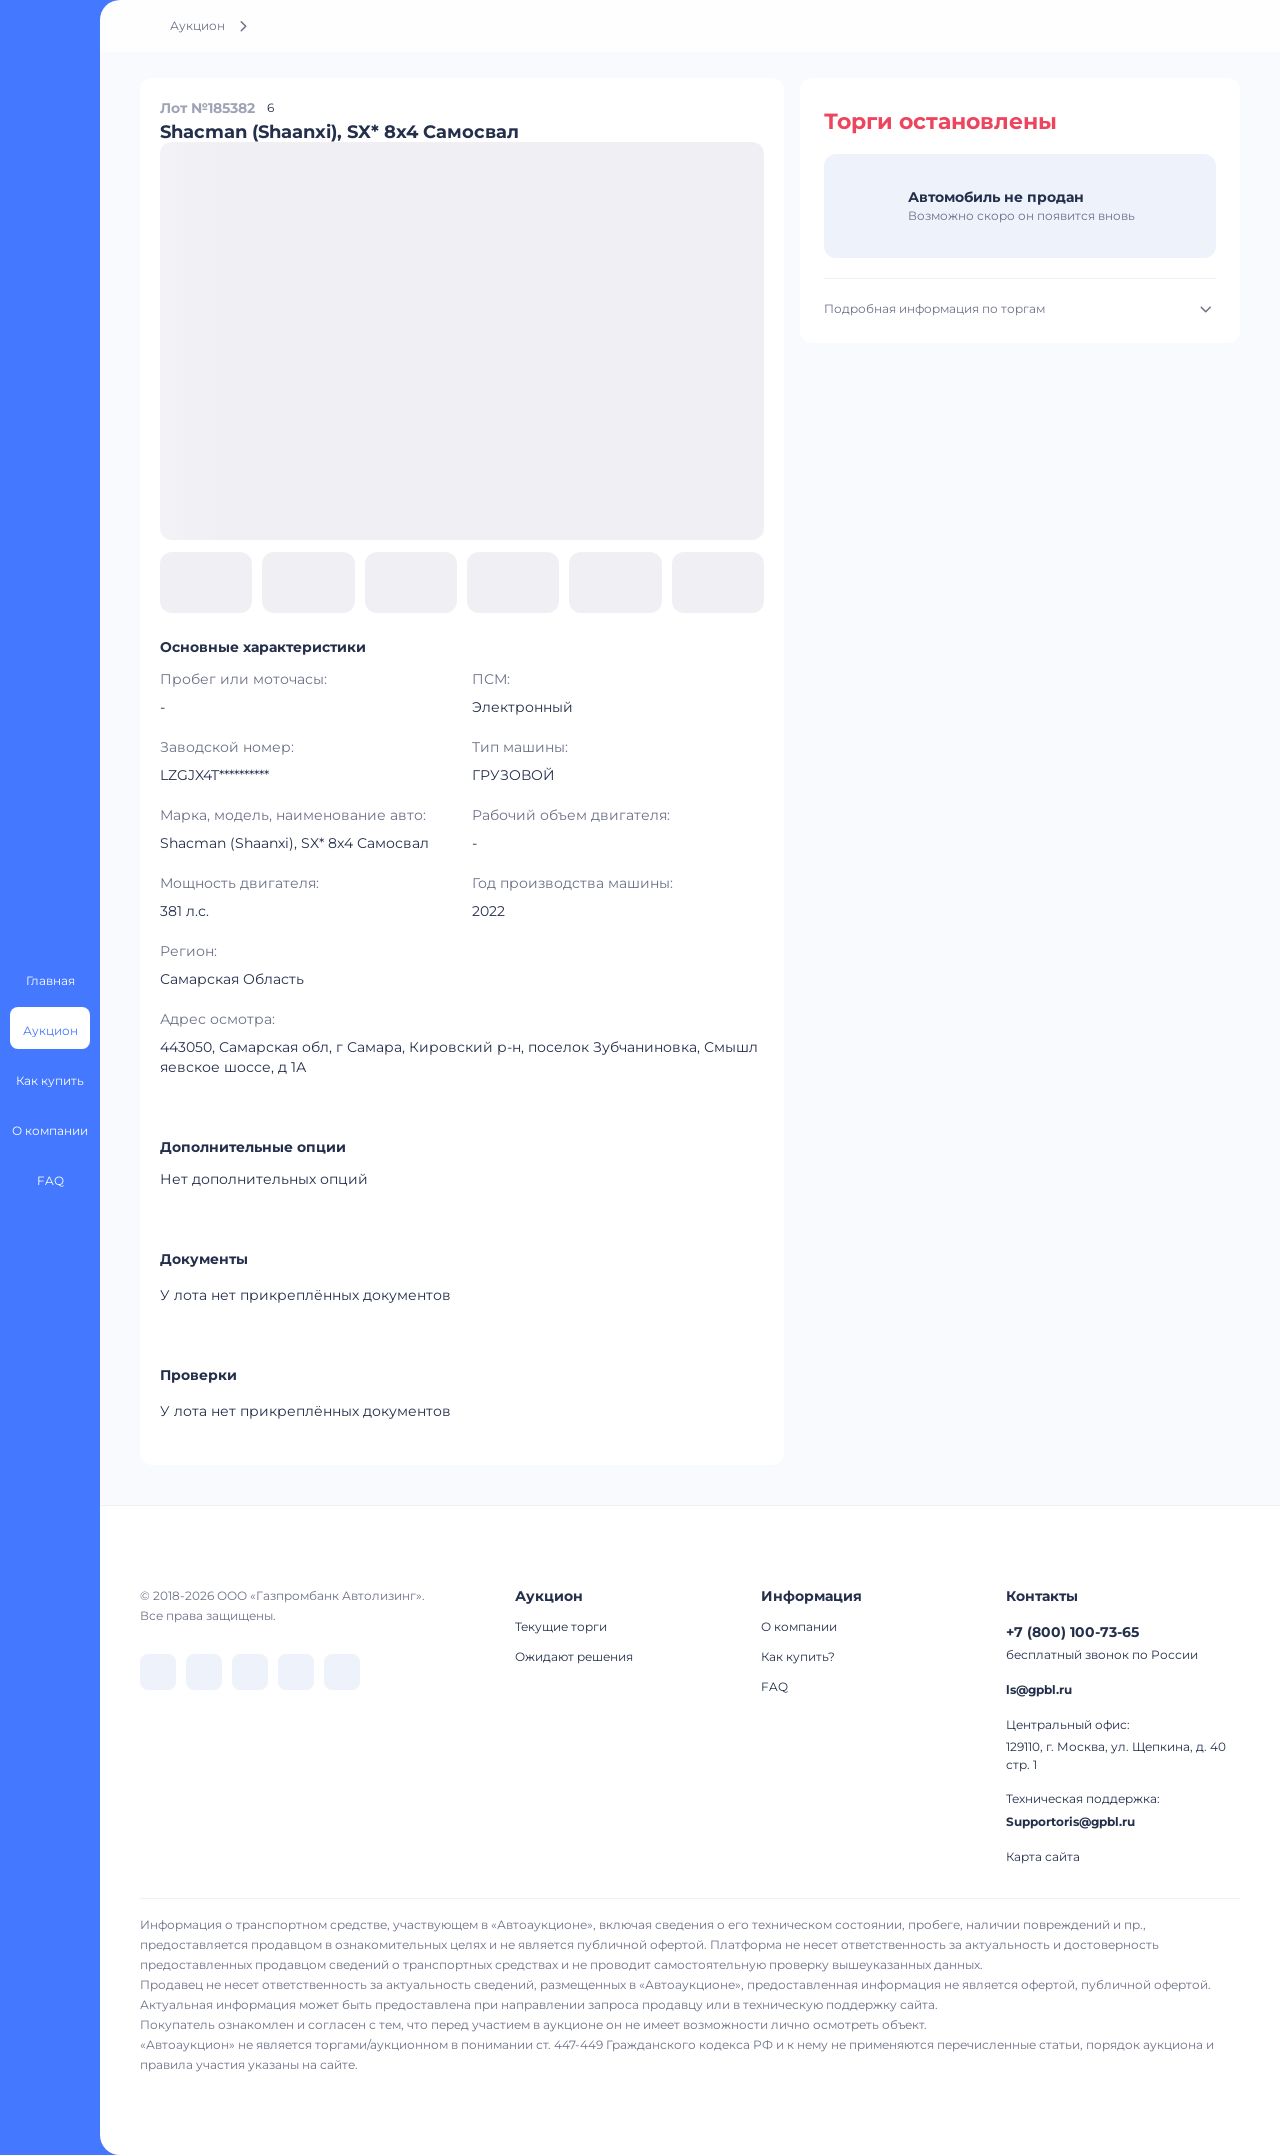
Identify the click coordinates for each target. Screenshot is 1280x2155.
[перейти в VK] (158, 1672)
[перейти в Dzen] (250, 1672)
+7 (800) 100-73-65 (1072, 1632)
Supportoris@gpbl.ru (1070, 1821)
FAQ (774, 1686)
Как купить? (798, 1656)
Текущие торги (561, 1626)
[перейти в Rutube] (296, 1672)
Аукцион (197, 25)
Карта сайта (1043, 1856)
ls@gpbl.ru (1039, 1689)
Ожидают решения (574, 1656)
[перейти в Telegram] (204, 1672)
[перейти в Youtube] (342, 1672)
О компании (799, 1626)
